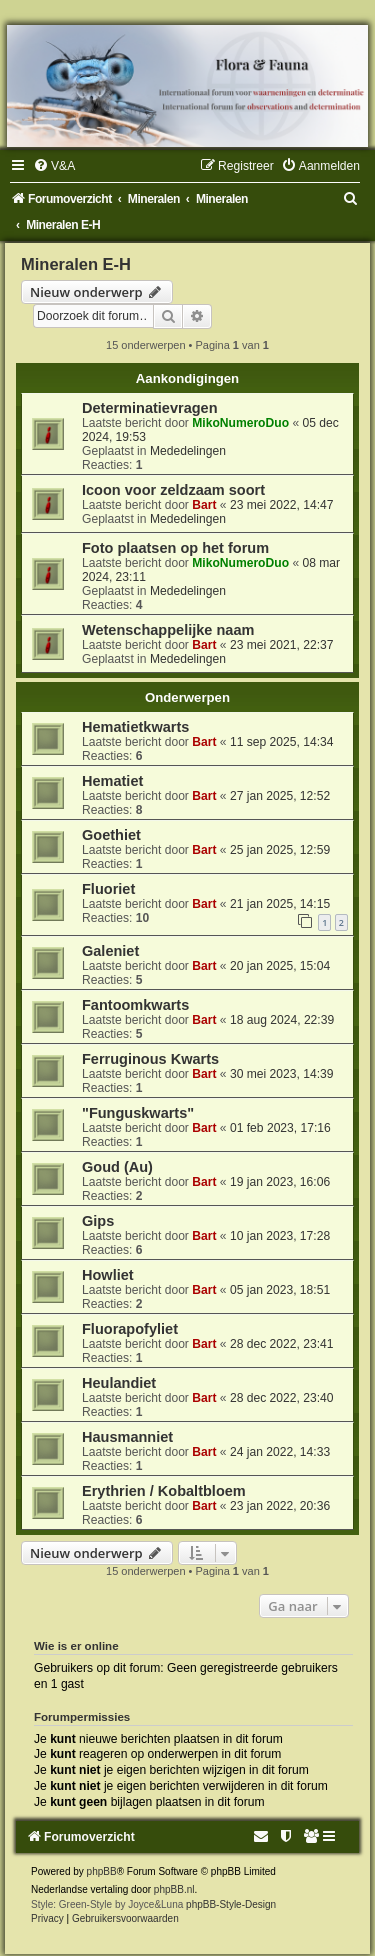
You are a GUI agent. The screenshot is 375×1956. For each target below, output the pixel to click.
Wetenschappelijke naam (168, 630)
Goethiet (111, 835)
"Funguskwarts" (138, 1113)
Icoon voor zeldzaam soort (173, 490)
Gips (98, 1221)
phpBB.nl (174, 1889)
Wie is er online (76, 1646)
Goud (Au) (117, 1167)
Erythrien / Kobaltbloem (164, 1491)
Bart (204, 505)
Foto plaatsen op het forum (175, 548)
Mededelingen (188, 451)
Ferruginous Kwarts (150, 1059)
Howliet (108, 1275)
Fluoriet (108, 889)
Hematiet (112, 781)
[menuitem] (54, 166)
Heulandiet (119, 1383)
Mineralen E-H (76, 264)
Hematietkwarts (135, 727)
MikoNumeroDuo (240, 423)
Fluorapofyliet (130, 1329)
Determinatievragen (150, 408)
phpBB (102, 1871)
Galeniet (110, 951)
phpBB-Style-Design (231, 1904)
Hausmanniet (127, 1437)
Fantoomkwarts (135, 1005)
